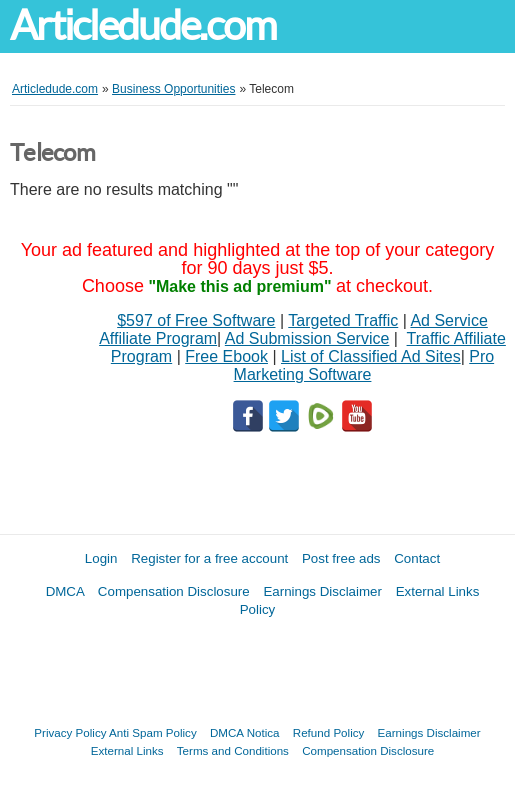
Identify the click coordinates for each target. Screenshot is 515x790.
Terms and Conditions (233, 750)
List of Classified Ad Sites (371, 356)
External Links (127, 750)
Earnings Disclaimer (322, 591)
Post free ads (341, 558)
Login (101, 558)
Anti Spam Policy (153, 732)
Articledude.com (143, 25)
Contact (417, 558)
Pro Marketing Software (364, 365)
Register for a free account (209, 558)
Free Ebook (226, 356)
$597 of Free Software (196, 320)
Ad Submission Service (307, 338)
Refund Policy (329, 732)
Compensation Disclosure (174, 591)
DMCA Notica (245, 732)
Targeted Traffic (343, 320)
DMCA (65, 591)
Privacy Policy (70, 732)
